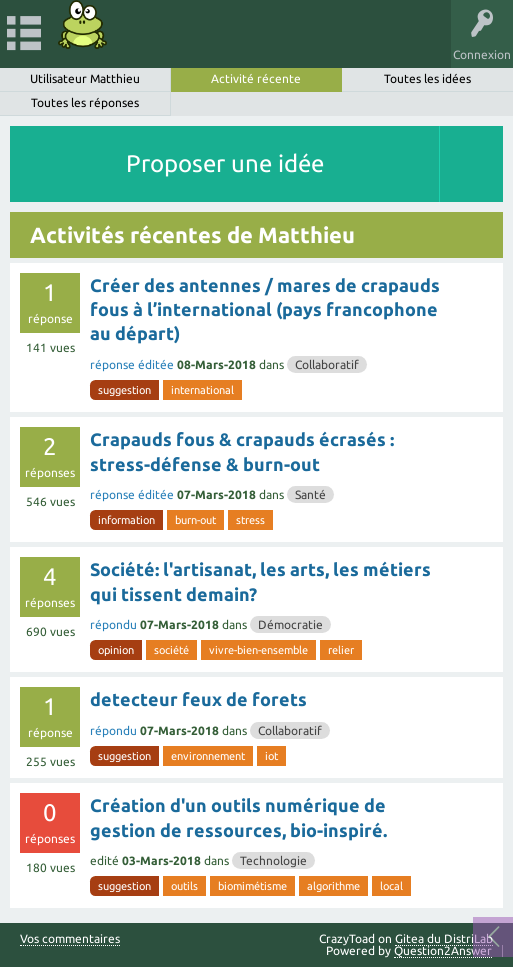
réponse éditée (132, 364)
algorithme (333, 886)
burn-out (195, 520)
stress (250, 520)
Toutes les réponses (85, 102)
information (126, 520)
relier (341, 650)
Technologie (273, 860)
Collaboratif (327, 364)
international (202, 390)
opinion (116, 650)
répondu (113, 624)
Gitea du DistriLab (444, 938)
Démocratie (290, 624)
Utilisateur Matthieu (85, 78)
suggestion (124, 390)
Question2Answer (443, 950)
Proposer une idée (225, 163)
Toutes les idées (427, 78)
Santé (310, 494)
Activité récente (256, 78)
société (171, 650)
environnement (208, 756)
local (391, 886)
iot (271, 756)
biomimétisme (252, 886)
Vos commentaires (70, 939)
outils (184, 886)
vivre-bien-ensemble (258, 650)
